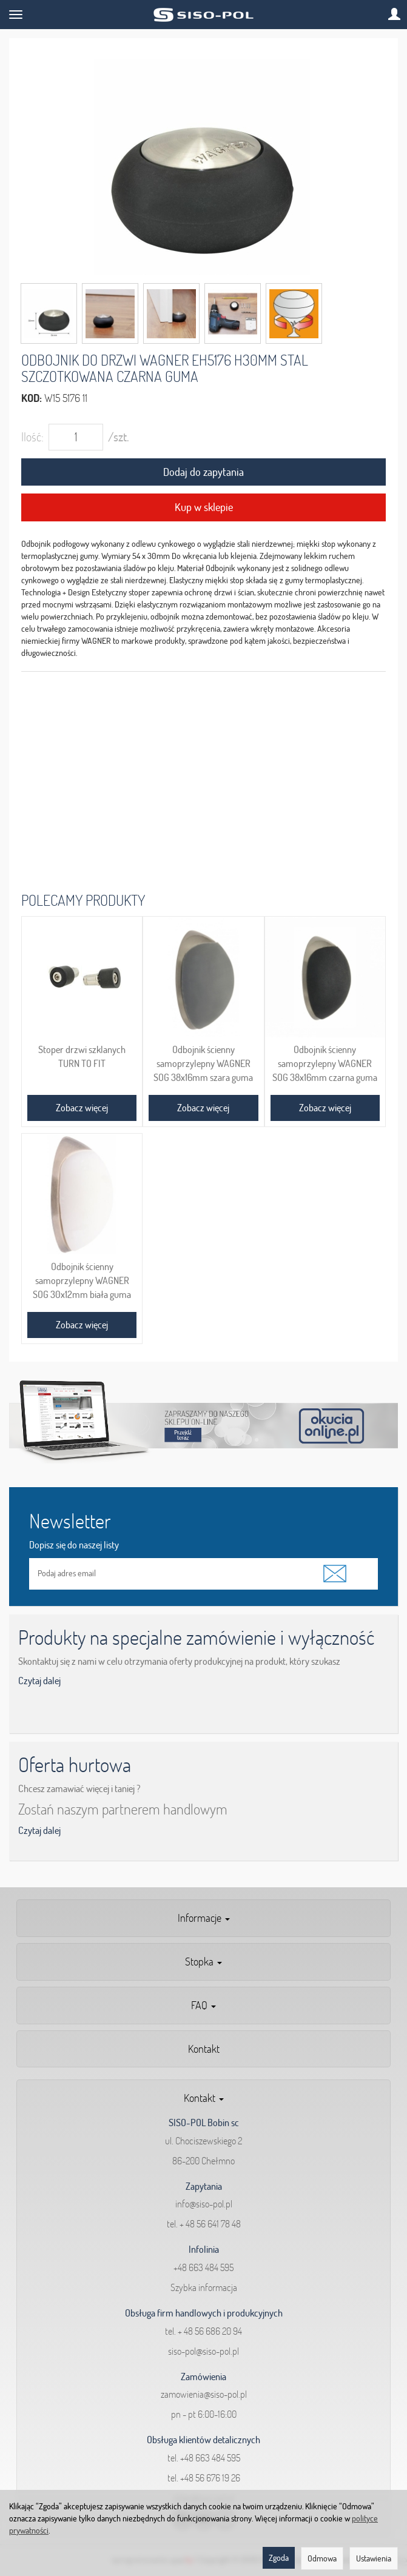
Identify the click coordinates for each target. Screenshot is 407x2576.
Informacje (204, 1918)
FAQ (203, 2005)
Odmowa (322, 2558)
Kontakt (204, 2049)
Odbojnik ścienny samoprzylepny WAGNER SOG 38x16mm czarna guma (324, 1063)
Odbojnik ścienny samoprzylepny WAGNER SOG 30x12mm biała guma (82, 1280)
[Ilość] (76, 437)
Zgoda (279, 2557)
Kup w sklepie (204, 507)
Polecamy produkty (83, 900)
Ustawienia (373, 2558)
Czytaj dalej (39, 1680)
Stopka (203, 1962)
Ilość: (32, 436)
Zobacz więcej (82, 1108)
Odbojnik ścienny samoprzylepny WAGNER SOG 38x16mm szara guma (203, 1063)
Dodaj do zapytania (203, 472)
